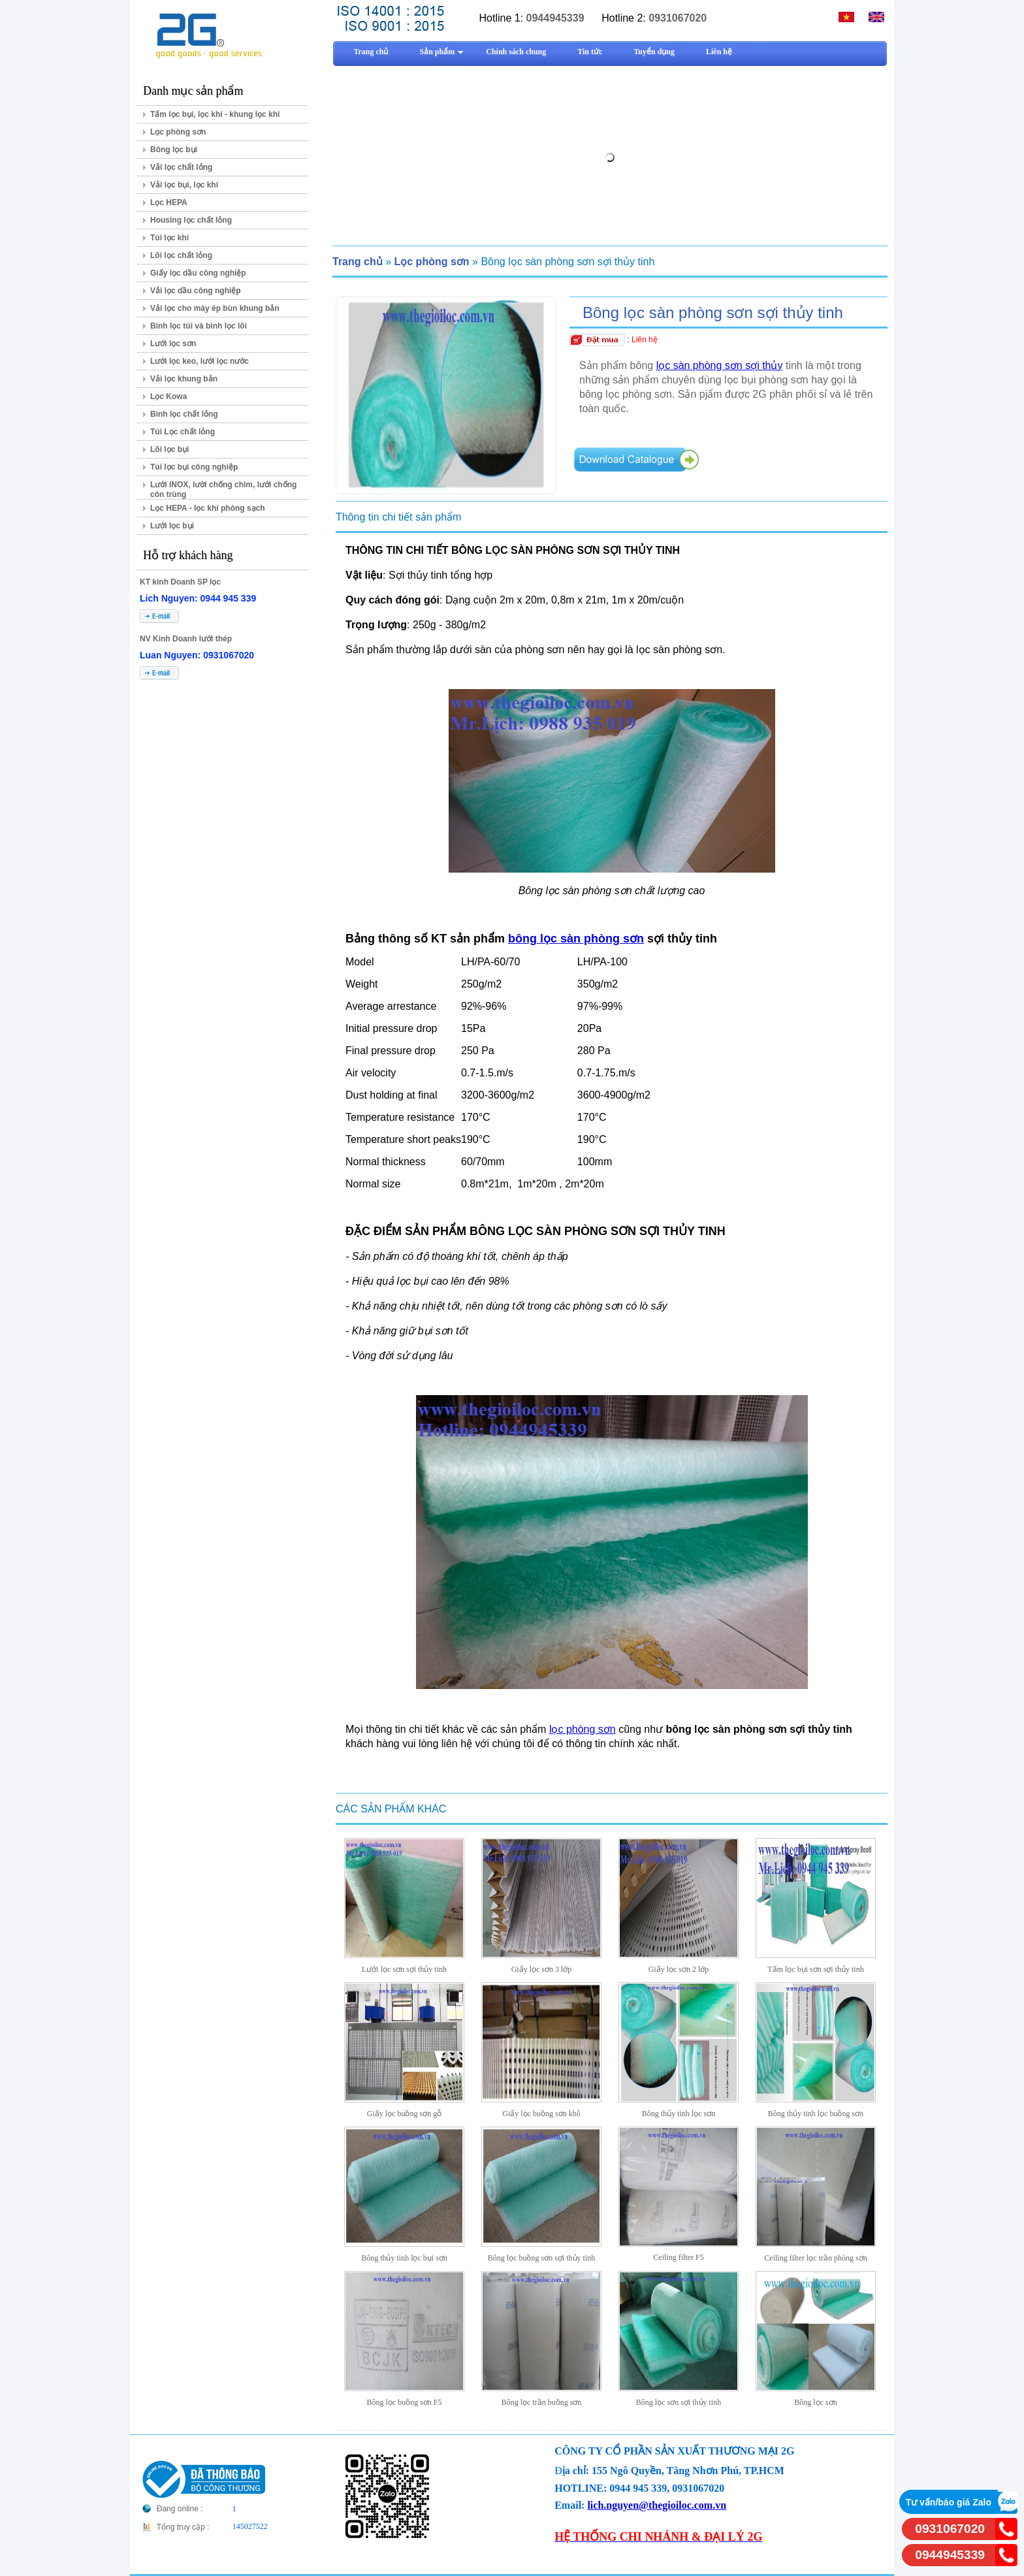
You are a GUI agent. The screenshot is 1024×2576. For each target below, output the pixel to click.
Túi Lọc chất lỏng (182, 431)
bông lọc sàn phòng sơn (576, 938)
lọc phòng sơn (582, 1729)
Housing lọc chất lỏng (191, 220)
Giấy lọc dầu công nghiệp (198, 273)
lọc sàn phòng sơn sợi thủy (719, 365)
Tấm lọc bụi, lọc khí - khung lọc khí (215, 114)
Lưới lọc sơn (173, 343)
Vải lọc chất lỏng (181, 167)
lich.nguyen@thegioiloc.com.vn (656, 2505)
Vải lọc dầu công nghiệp (195, 290)
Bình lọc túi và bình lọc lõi (198, 325)
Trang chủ (357, 261)
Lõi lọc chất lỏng (181, 255)
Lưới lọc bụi (172, 525)
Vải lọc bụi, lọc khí (184, 184)
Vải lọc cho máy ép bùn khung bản (215, 308)
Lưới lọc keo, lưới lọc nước (199, 361)
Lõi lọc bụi (169, 449)
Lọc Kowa (168, 396)
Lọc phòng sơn (178, 132)
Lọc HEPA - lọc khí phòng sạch (207, 508)
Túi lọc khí (169, 237)
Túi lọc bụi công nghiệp (194, 467)
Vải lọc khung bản (183, 378)
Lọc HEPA (168, 202)
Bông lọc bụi (173, 149)
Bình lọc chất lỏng (184, 414)
